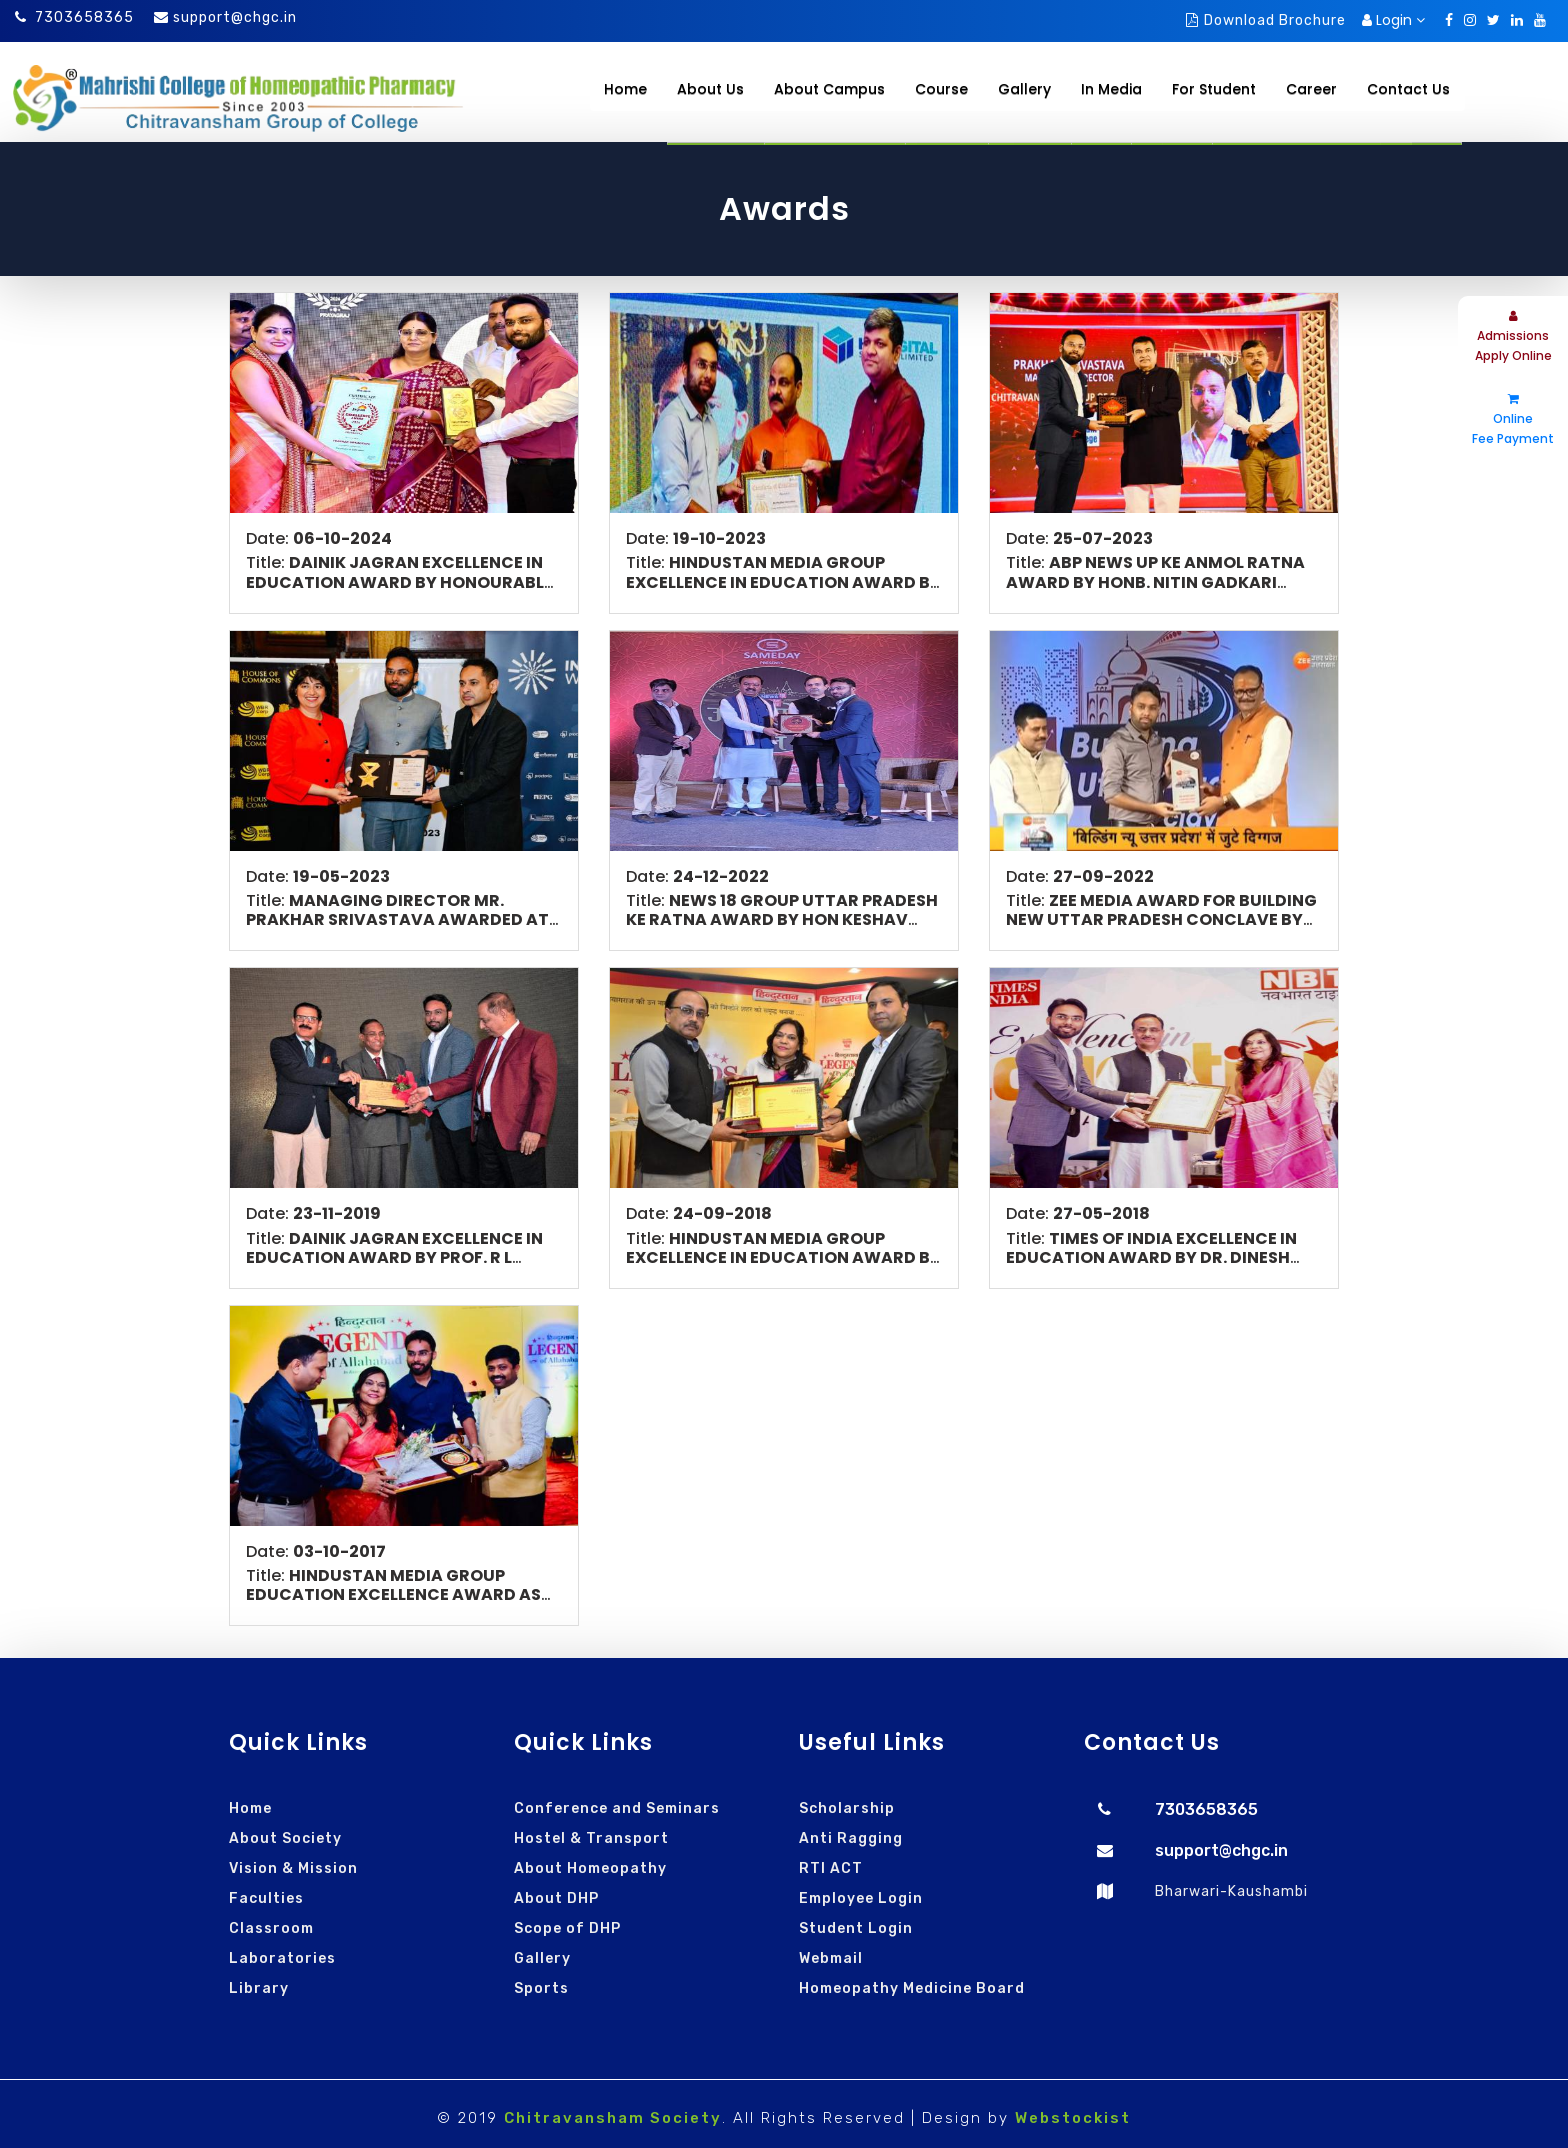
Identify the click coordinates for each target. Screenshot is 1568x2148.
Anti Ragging (851, 1838)
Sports (541, 1988)
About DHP (556, 1898)
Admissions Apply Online (1513, 337)
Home (625, 89)
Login (1393, 20)
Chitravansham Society (613, 2118)
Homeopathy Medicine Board (912, 1988)
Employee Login (861, 1898)
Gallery (542, 1958)
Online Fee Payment (1513, 420)
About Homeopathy (590, 1868)
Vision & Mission (293, 1868)
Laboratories (282, 1958)
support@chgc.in (235, 17)
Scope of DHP (567, 1928)
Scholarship (847, 1808)
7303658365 (74, 17)
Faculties (266, 1898)
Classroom (271, 1928)
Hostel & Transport (591, 1838)
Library (259, 1988)
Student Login (856, 1928)
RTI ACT (831, 1868)
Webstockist (1073, 2118)
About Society (285, 1838)
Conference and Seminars (617, 1808)
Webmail (831, 1958)
